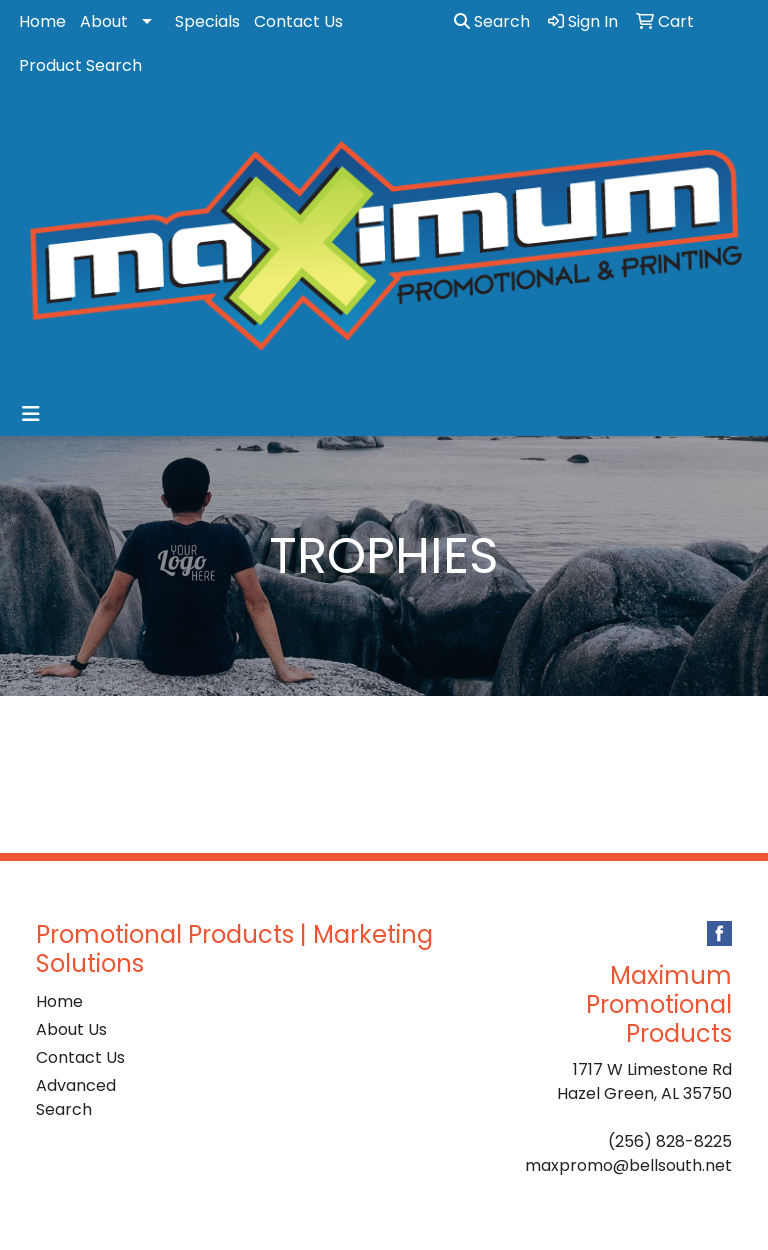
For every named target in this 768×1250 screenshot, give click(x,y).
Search (492, 21)
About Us (71, 1029)
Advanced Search (76, 1097)
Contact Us (298, 21)
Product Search (80, 65)
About (104, 21)
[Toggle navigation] (31, 414)
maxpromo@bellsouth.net (628, 1165)
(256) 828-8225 (670, 1141)
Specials (207, 21)
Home (42, 21)
